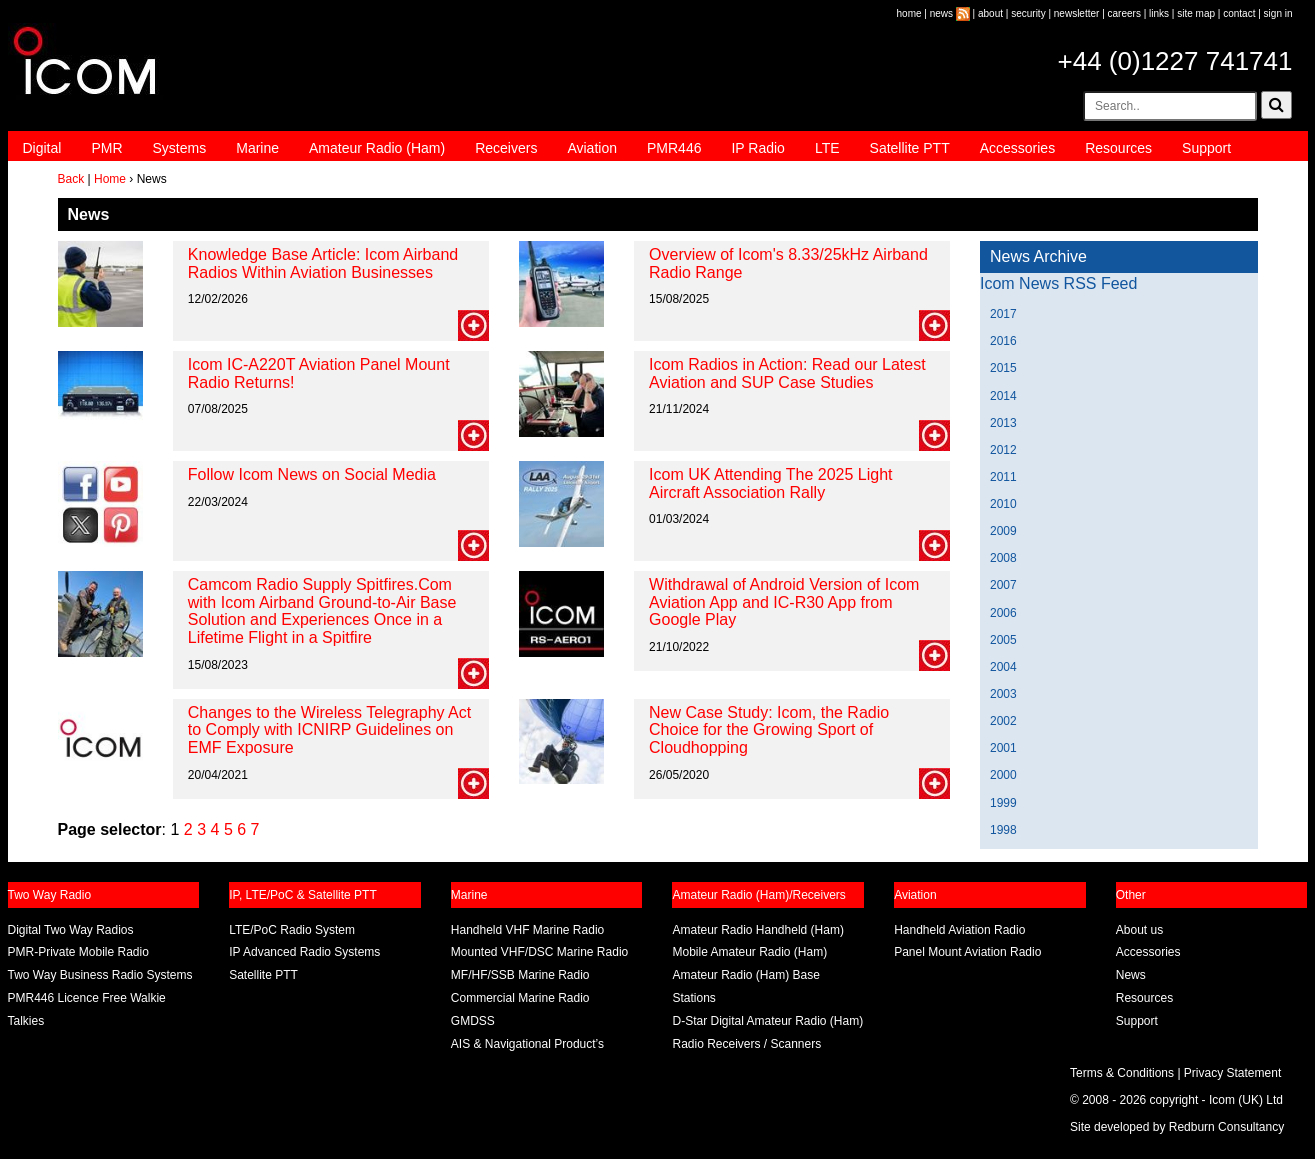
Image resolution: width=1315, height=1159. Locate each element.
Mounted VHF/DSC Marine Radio (539, 952)
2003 (1003, 694)
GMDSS (473, 1021)
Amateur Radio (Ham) (377, 148)
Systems (180, 148)
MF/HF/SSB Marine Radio (520, 975)
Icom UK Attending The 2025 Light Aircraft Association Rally (770, 483)
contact (1239, 13)
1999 (1003, 803)
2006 (1003, 613)
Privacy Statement (1232, 1073)
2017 (1003, 314)
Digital (42, 148)
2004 (1003, 667)
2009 (1003, 531)
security (1028, 13)
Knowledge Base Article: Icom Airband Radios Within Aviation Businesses (323, 263)
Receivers (506, 148)
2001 (1003, 748)
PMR (106, 148)
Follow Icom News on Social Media (312, 474)
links (1159, 13)
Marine (257, 148)
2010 (1003, 504)
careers (1124, 13)
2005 (1003, 640)
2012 (1003, 450)
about (990, 13)
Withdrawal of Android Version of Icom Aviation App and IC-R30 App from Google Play (784, 602)
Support (1206, 148)
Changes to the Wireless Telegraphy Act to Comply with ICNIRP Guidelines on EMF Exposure (329, 730)
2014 (1003, 396)
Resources (1118, 148)
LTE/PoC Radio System (292, 930)
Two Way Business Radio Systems (100, 975)
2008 (1003, 558)
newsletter (1077, 13)
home (909, 13)
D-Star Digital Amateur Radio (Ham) (767, 1021)
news (941, 13)
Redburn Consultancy (1226, 1127)
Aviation (592, 148)
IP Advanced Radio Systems (304, 952)
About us (1139, 930)
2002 (1003, 721)
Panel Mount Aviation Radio (967, 952)
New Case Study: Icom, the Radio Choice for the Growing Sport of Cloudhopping (769, 730)
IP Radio (757, 148)
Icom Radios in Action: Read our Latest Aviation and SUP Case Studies (787, 373)
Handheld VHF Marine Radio (527, 930)
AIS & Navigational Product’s (527, 1044)
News (1131, 975)
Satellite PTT (910, 148)
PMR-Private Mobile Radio (78, 952)
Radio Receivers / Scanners (746, 1044)
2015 (1003, 368)
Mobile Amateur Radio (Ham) (749, 952)
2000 (1003, 775)
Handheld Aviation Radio (959, 930)
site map (1196, 13)
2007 (1003, 585)
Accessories (1017, 148)
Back (71, 179)
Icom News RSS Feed (1058, 283)
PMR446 (674, 148)
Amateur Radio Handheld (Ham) (757, 930)
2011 (1003, 477)
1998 (1003, 830)
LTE (827, 148)
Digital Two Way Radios (71, 930)
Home (110, 179)
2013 (1003, 423)
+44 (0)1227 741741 (1175, 61)
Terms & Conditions (1122, 1073)
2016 (1003, 341)
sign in (1278, 13)
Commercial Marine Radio (520, 998)
